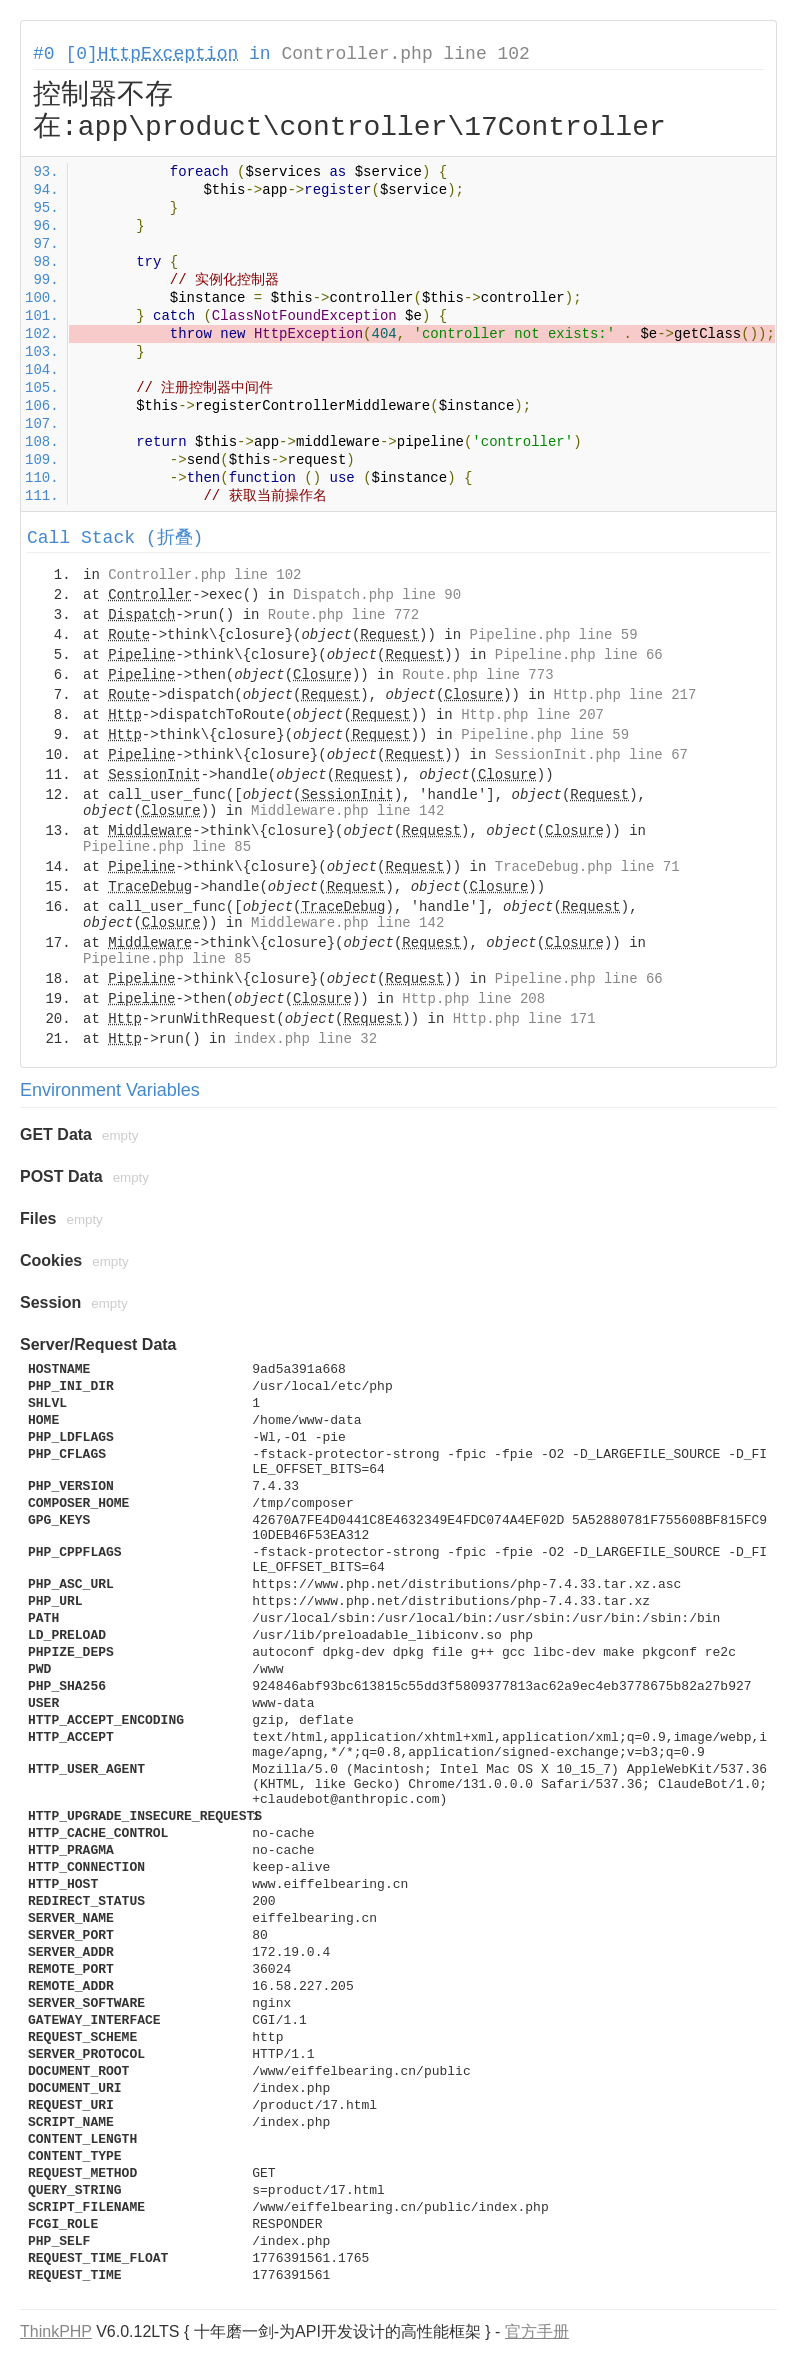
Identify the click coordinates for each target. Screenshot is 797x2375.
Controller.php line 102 (405, 54)
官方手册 (537, 2331)
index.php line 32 (305, 1039)
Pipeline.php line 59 (554, 635)
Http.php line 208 (473, 999)
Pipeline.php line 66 (579, 655)
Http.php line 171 (524, 1019)
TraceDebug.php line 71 (587, 867)
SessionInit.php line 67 (591, 755)
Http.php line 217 (625, 695)
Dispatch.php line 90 (377, 595)
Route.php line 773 (477, 675)
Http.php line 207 (532, 715)
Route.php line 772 (343, 615)
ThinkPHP (56, 2331)
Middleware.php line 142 (347, 811)
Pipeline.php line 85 (167, 847)
